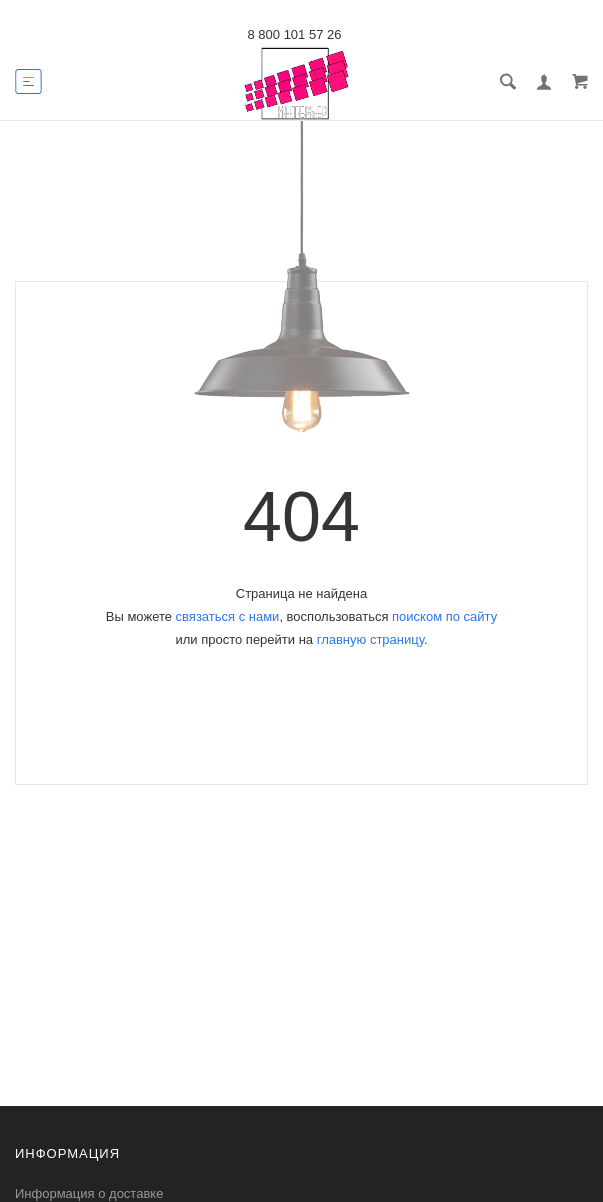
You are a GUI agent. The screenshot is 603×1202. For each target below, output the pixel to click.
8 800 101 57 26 (295, 34)
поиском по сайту (444, 616)
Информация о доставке (89, 1193)
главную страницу (370, 639)
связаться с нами (228, 616)
